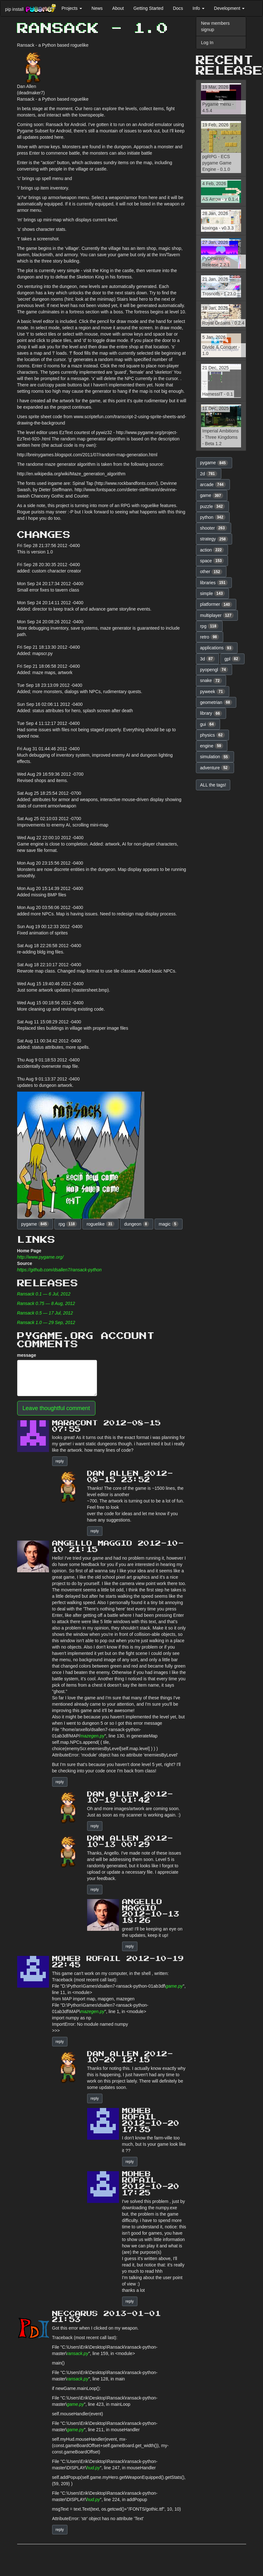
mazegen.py (92, 1735)
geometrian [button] (216, 702)
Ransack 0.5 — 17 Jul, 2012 (45, 1312)
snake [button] (211, 681)
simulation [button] (215, 757)
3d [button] (207, 659)
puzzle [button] (212, 506)
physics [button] (212, 735)
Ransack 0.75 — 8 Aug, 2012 (46, 1303)
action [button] (212, 550)
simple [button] (212, 593)
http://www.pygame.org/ (40, 1257)
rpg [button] (68, 1224)
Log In (207, 42)
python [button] (212, 517)
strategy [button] (214, 539)
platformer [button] (216, 604)
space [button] (212, 561)
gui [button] (208, 724)
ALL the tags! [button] (213, 784)
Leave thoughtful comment (56, 1408)
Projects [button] (71, 8)
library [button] (211, 713)
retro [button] (209, 637)
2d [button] (208, 474)
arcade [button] (213, 484)
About (118, 8)
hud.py (93, 2467)
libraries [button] (214, 582)
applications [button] (216, 648)
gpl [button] (232, 659)
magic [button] (168, 1224)
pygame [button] (35, 1224)
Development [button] (229, 8)
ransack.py (77, 2353)
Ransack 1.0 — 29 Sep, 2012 (46, 1322)
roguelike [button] (100, 1224)
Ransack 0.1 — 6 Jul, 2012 (44, 1293)
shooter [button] (213, 528)
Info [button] (198, 8)
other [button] (211, 572)
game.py (174, 1986)
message (26, 1355)
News (97, 8)
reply (60, 1461)
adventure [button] (215, 768)
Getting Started (148, 8)
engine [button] (211, 746)
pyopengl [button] (214, 669)
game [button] (211, 495)
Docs (178, 8)
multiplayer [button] (217, 615)
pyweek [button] (212, 691)
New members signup (215, 26)
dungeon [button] (136, 1224)
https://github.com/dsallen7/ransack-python (59, 1269)
